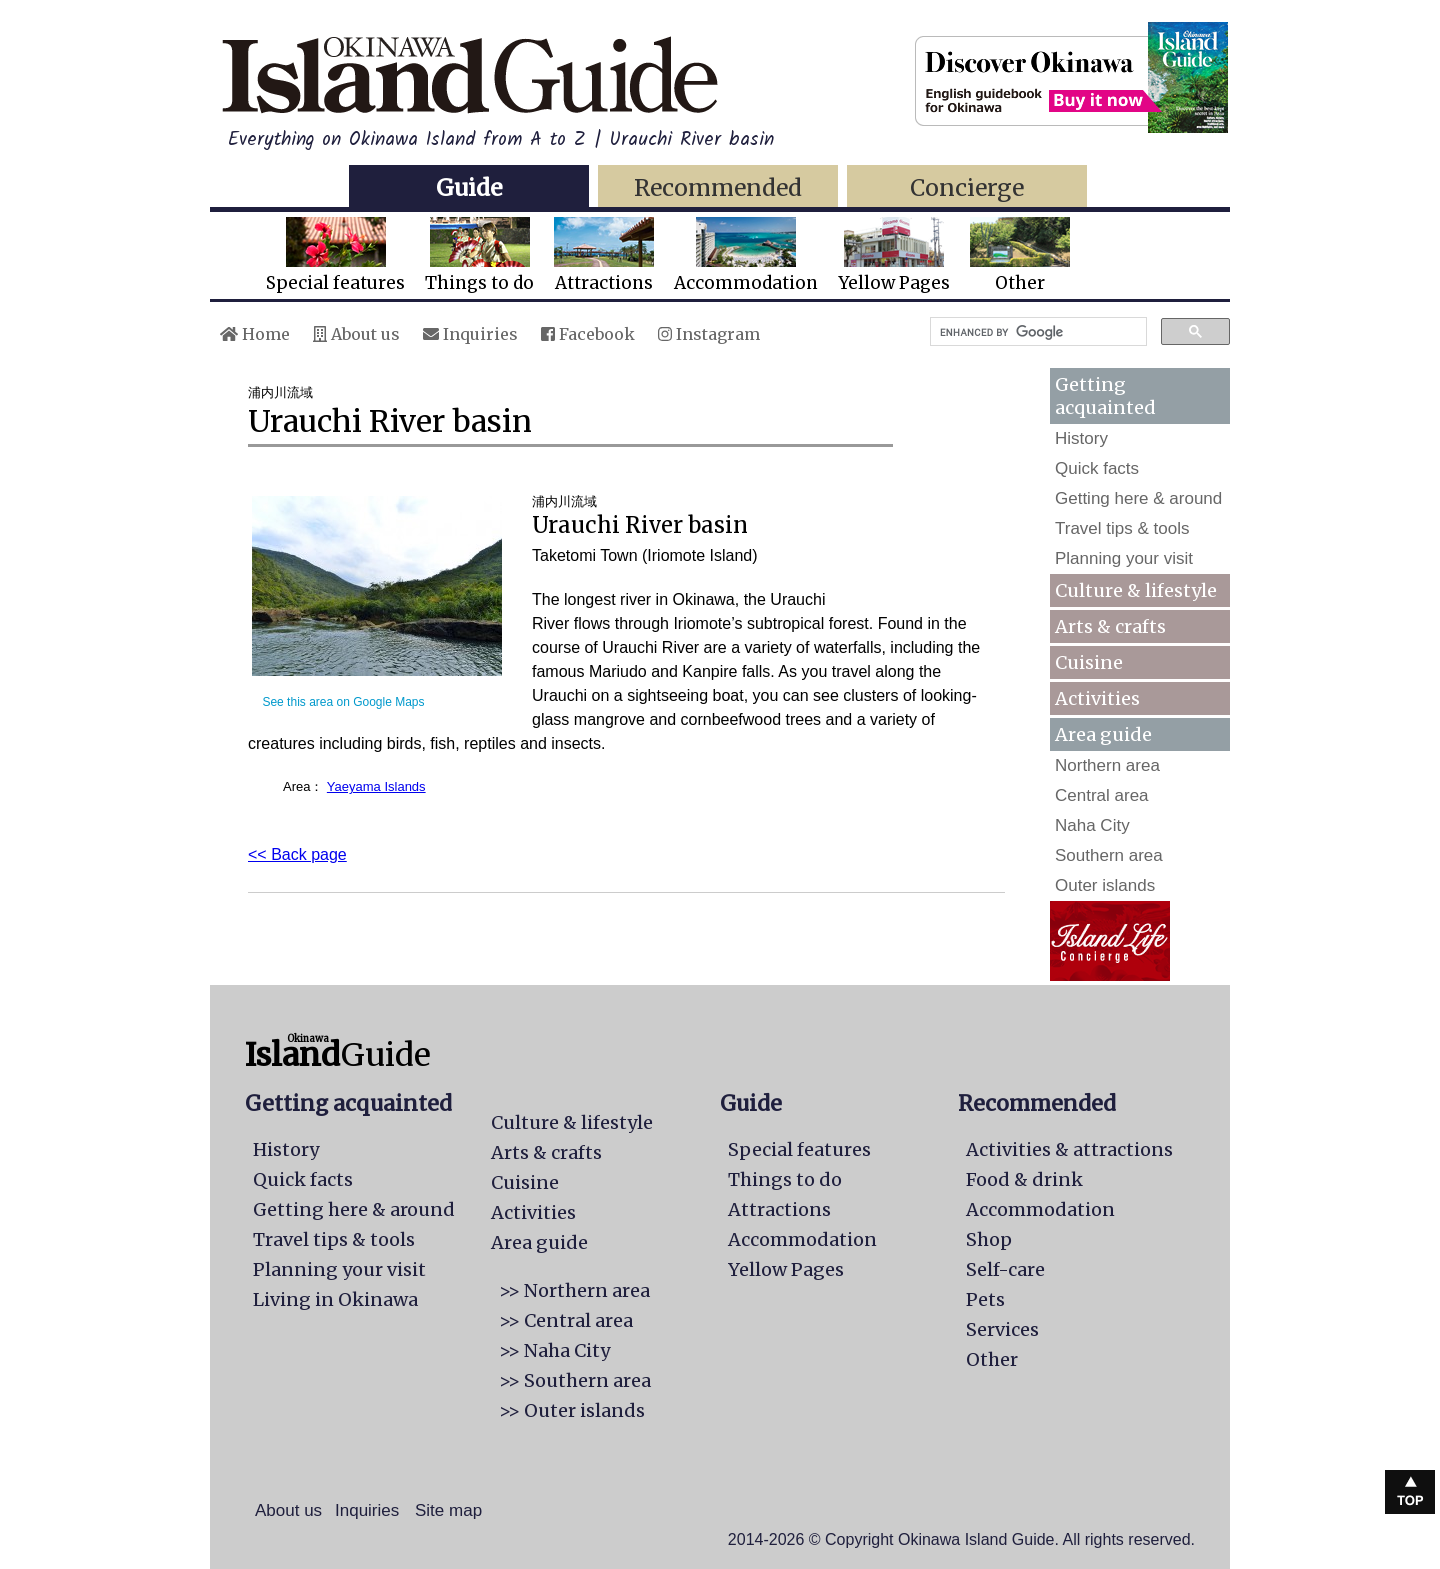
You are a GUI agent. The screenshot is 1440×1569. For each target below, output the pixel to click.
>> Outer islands (572, 1410)
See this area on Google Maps (343, 702)
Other (1020, 255)
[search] (1036, 332)
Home (255, 334)
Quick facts (1097, 468)
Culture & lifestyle (1136, 590)
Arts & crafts (1110, 626)
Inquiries (470, 334)
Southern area (1109, 855)
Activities (1097, 698)
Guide (469, 187)
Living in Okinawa (335, 1299)
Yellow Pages (894, 255)
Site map (448, 1510)
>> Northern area (574, 1290)
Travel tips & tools (1122, 528)
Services (1002, 1329)
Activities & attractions (1069, 1149)
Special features (335, 255)
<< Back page (297, 854)
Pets (985, 1299)
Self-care (1005, 1269)
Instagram (709, 334)
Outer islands (1105, 885)
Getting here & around (1138, 498)
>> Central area (566, 1320)
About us (356, 334)
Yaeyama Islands (376, 786)
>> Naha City (554, 1350)
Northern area (1107, 765)
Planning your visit (1124, 558)
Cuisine (1089, 662)
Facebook (588, 334)
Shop (989, 1239)
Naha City (1092, 825)
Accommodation (746, 255)
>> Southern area (575, 1380)
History (1081, 438)
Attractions (604, 255)
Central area (1102, 795)
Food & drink (1024, 1179)
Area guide (539, 1242)
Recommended (718, 187)
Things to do (479, 255)
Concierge (967, 187)
